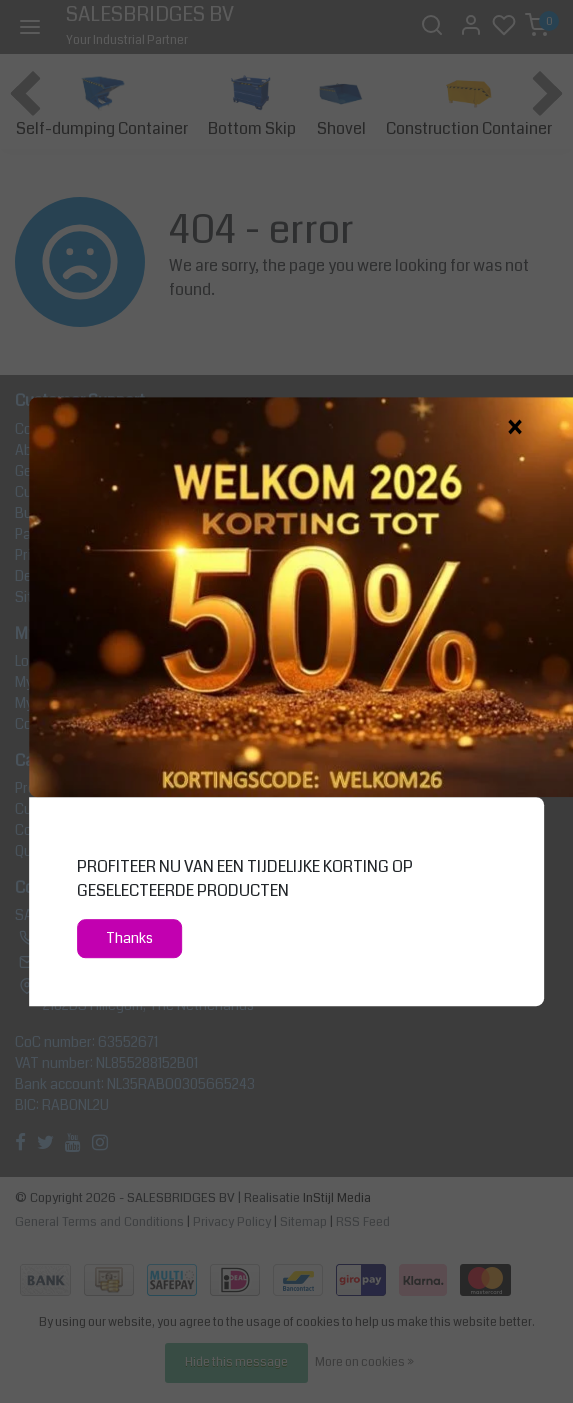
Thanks (129, 938)
